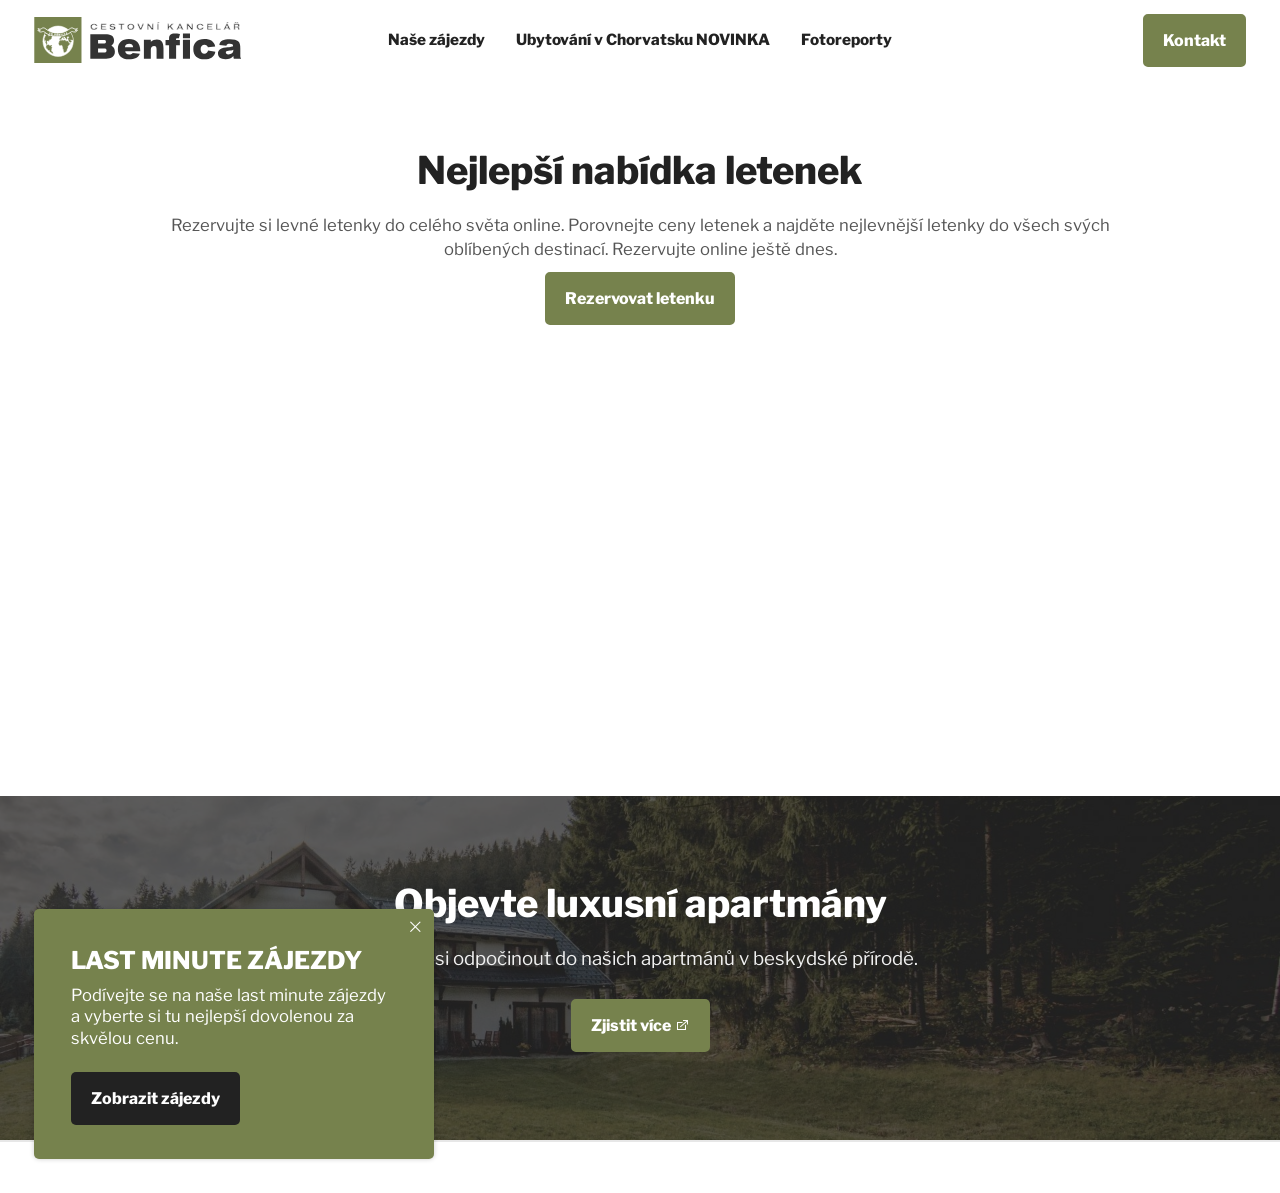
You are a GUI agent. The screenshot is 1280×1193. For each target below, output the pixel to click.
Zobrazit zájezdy (155, 1099)
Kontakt (1194, 40)
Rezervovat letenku (640, 298)
